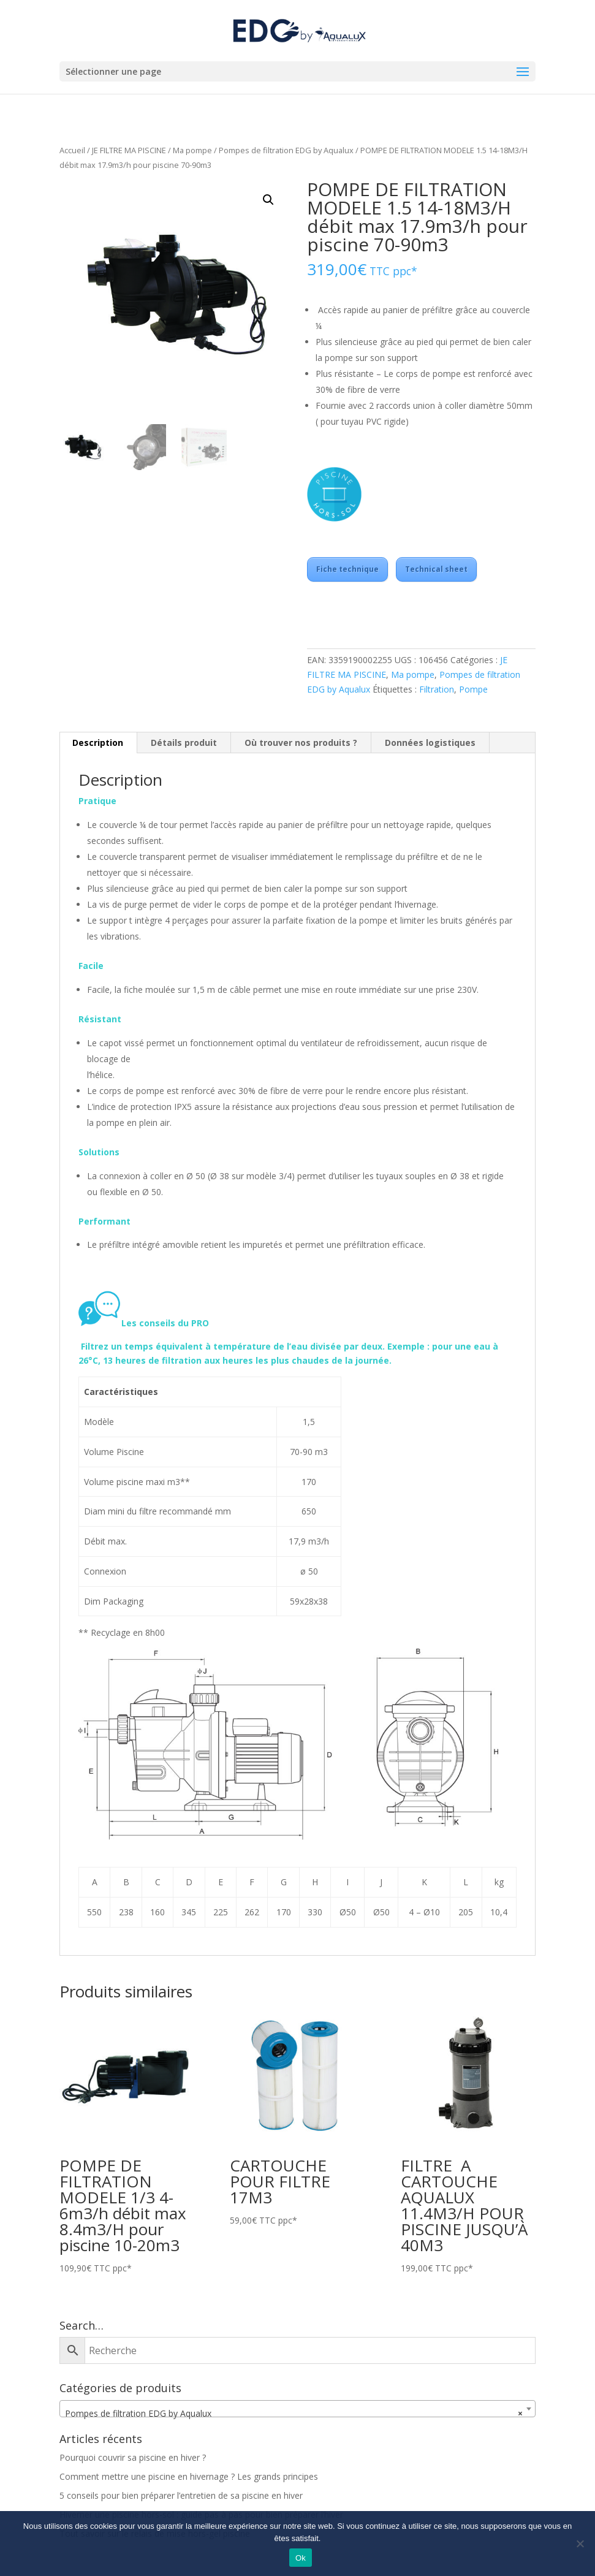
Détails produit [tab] (184, 742)
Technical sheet (436, 569)
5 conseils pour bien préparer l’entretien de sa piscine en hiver (181, 2495)
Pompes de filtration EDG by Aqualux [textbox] (294, 2413)
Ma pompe (192, 150)
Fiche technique (347, 569)
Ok (300, 2558)
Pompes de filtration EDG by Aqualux (286, 150)
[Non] (580, 2543)
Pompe (473, 689)
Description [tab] (97, 742)
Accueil (72, 150)
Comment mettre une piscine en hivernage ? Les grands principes (188, 2476)
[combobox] (297, 2408)
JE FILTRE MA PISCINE (129, 150)
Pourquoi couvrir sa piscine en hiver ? (132, 2457)
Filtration (436, 689)
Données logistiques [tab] (430, 742)
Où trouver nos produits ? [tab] (300, 742)
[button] (268, 200)
